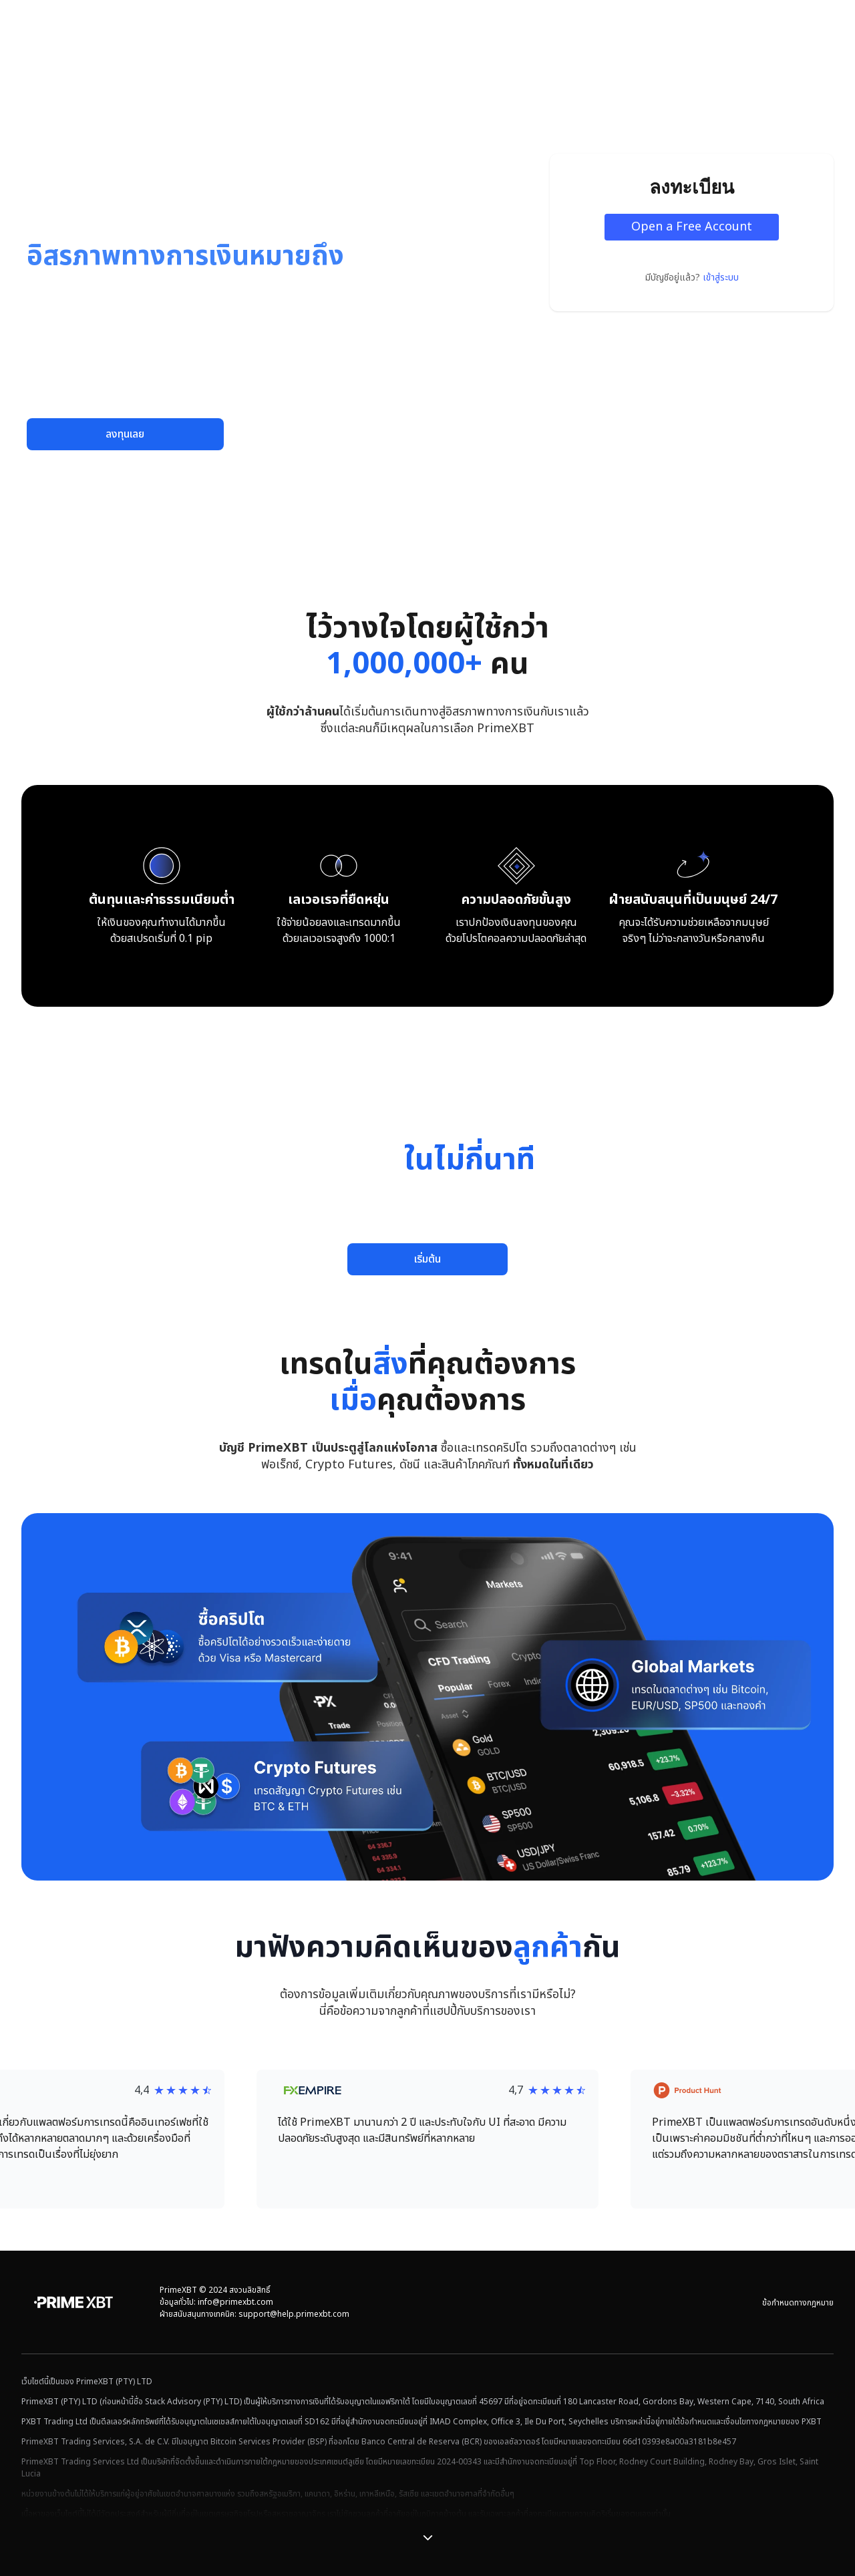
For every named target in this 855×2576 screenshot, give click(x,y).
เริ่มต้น (427, 1259)
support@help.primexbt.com (293, 2314)
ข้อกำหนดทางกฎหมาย (798, 2303)
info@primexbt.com (235, 2302)
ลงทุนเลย (125, 434)
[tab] (357, 552)
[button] (427, 2139)
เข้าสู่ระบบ (721, 278)
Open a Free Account (691, 227)
